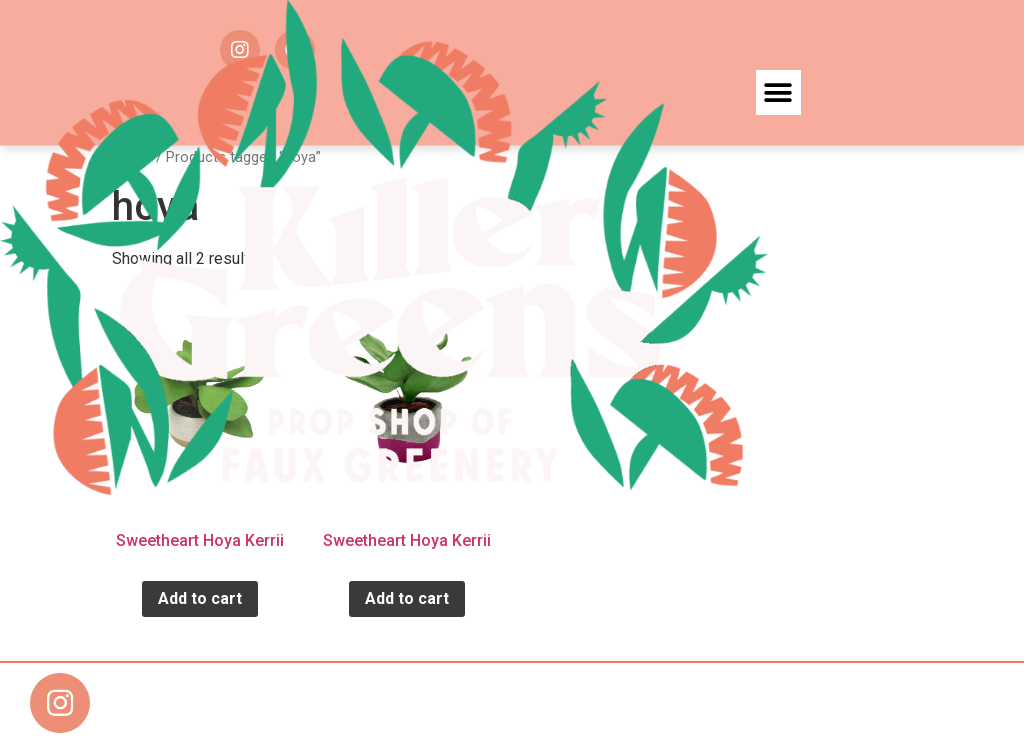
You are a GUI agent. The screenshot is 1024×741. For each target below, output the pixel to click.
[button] (778, 92)
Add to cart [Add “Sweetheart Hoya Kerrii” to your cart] (200, 598)
